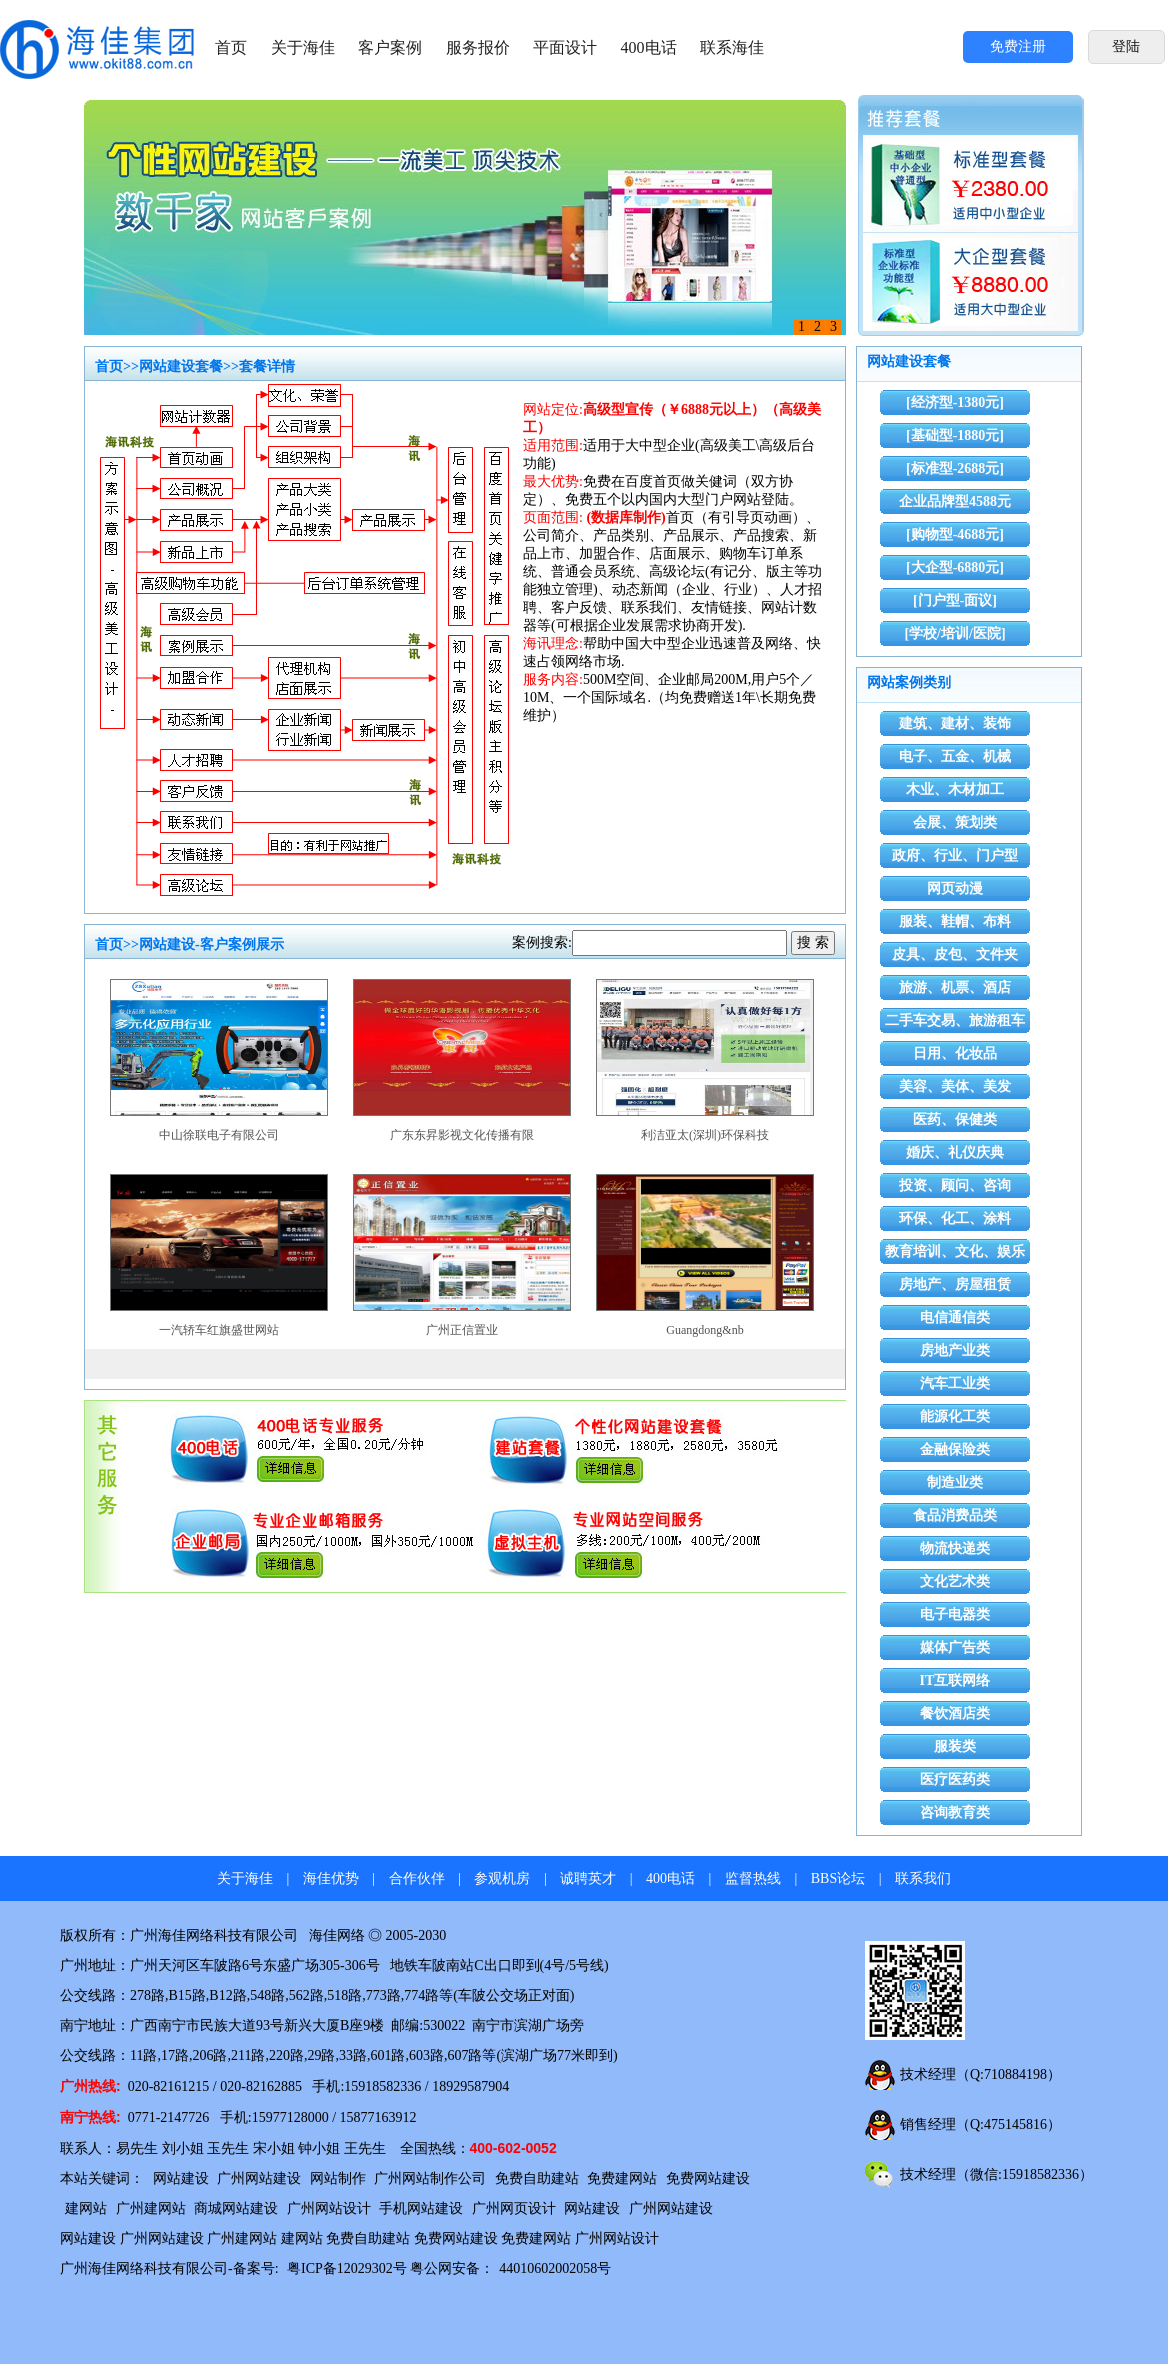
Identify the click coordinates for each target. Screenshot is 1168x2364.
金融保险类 (955, 1449)
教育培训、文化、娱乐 (955, 1251)
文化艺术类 (955, 1581)
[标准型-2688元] (955, 468)
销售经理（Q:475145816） (980, 2124)
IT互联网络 (955, 1680)
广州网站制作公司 (430, 2178)
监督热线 (753, 1878)
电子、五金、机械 (955, 756)
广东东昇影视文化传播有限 (462, 1135)
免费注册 (1018, 46)
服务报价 (478, 47)
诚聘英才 (588, 1878)
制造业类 (955, 1482)
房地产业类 (955, 1350)
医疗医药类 (955, 1779)
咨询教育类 (955, 1812)
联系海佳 (732, 47)
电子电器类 (955, 1614)
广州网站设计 (329, 2208)
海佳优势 (331, 1878)
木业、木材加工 (955, 789)
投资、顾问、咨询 (955, 1185)
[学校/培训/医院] (954, 633)
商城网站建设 (236, 2208)
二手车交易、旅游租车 (955, 1020)
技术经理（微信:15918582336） (996, 2174)
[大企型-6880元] (955, 567)
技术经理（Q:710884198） (980, 2074)
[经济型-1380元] (955, 402)
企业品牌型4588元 (955, 501)
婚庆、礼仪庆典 (955, 1152)
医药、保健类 (955, 1119)
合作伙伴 (417, 1878)
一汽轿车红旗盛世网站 (219, 1330)
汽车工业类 (955, 1383)
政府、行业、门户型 (955, 855)
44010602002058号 (555, 2268)
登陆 (1126, 46)
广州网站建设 (259, 2178)
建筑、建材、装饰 (955, 723)
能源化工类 (955, 1416)
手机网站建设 (421, 2208)
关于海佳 (303, 47)
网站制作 (338, 2178)
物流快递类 (955, 1548)
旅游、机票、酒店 (955, 987)
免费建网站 (622, 2178)
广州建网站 (151, 2208)
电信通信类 (955, 1317)
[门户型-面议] (955, 600)
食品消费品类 (955, 1515)
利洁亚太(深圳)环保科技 (705, 1135)
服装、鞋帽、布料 (955, 921)
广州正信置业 (462, 1330)
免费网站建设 (708, 2178)
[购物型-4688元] (955, 534)
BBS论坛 (838, 1878)
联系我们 (923, 1878)
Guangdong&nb (704, 1330)
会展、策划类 (955, 822)
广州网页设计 (514, 2208)
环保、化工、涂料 (955, 1218)
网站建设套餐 (181, 366)
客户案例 (390, 47)
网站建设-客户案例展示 (211, 944)
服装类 (955, 1746)
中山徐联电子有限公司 (219, 1135)
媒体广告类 (955, 1647)
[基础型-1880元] (955, 435)
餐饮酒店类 (955, 1713)
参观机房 (502, 1878)
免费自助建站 (537, 2178)
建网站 (86, 2208)
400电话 (649, 47)
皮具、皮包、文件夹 (955, 954)
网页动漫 (955, 888)
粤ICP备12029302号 (347, 2268)
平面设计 (565, 47)
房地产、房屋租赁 (955, 1284)
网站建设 (181, 2178)
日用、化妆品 (955, 1053)
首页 (231, 47)
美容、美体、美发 (955, 1086)
